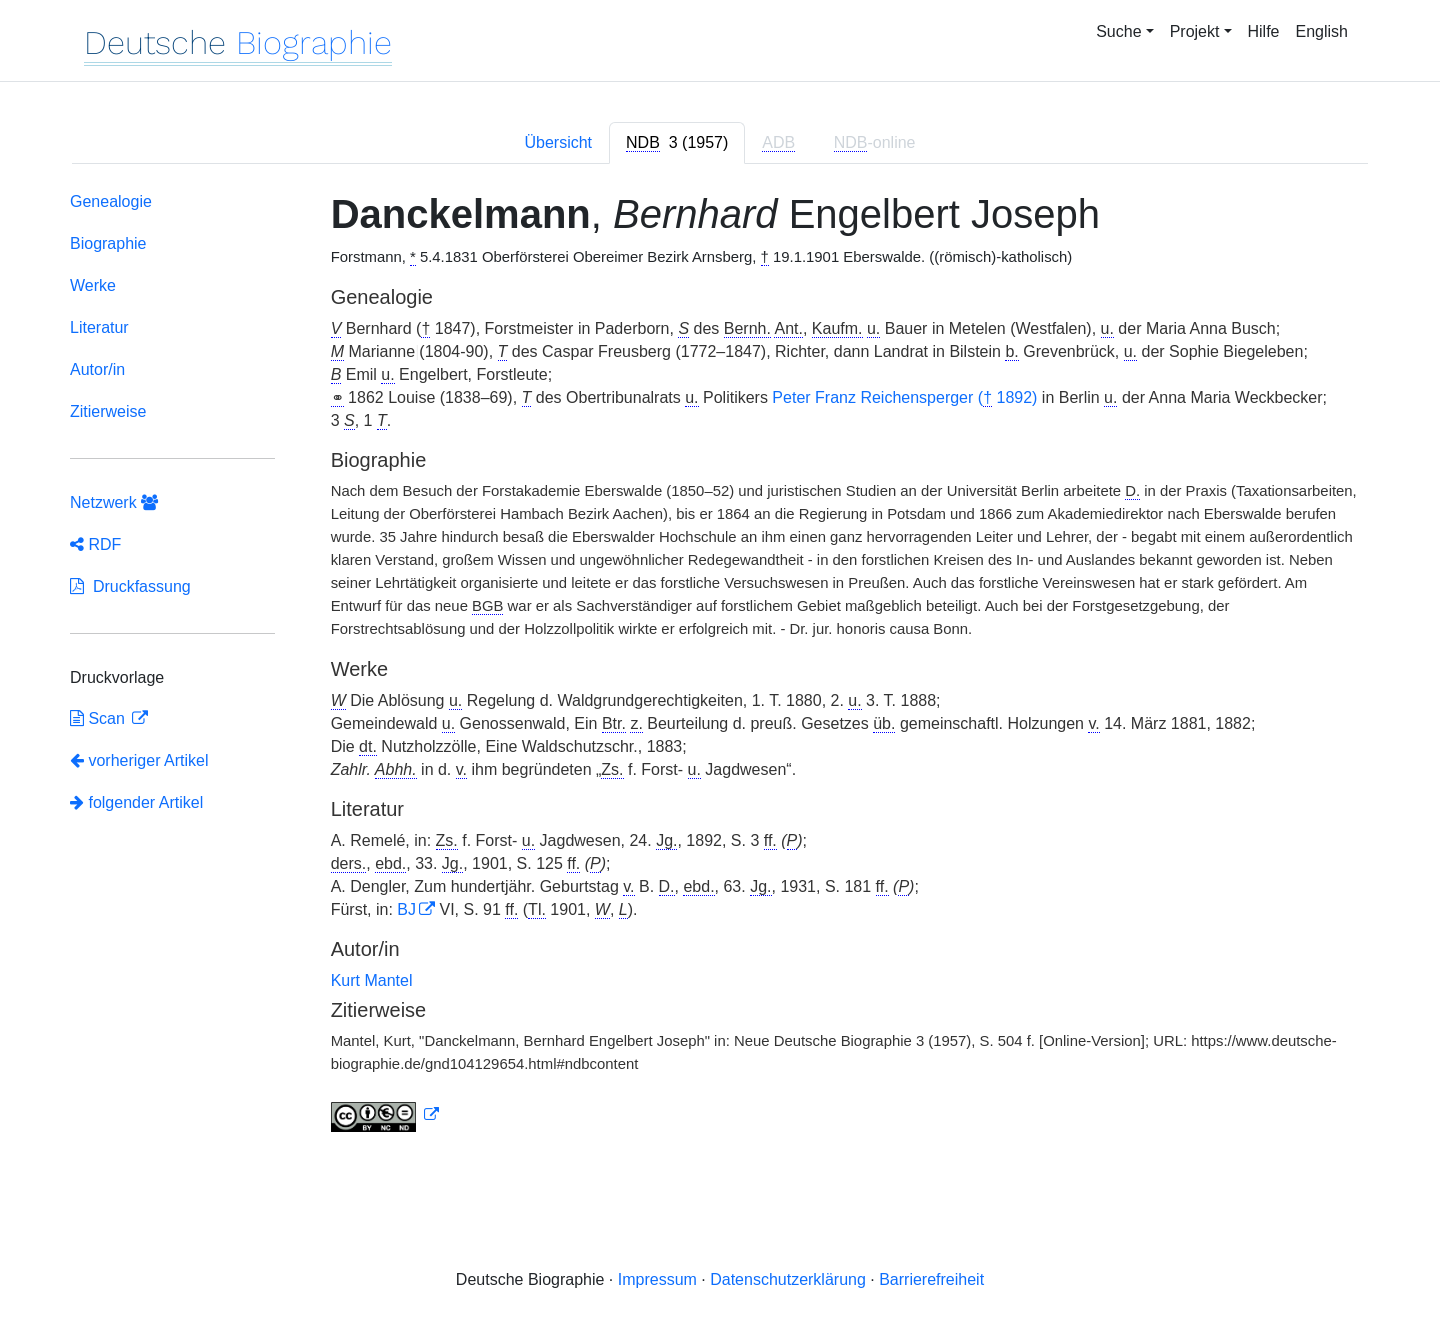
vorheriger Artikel (139, 760)
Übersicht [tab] (558, 142)
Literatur (99, 327)
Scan (99, 718)
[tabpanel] (720, 666)
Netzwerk (114, 502)
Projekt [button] (1195, 31)
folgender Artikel (136, 802)
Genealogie (111, 201)
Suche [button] (1118, 31)
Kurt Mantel (372, 980)
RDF (95, 544)
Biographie (108, 243)
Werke (93, 285)
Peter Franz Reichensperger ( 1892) (904, 398)
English (1322, 31)
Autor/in (97, 369)
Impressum (657, 1279)
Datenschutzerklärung (788, 1279)
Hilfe (1264, 31)
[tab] (677, 143)
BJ (406, 909)
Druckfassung (130, 586)
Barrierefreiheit (931, 1279)
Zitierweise (108, 411)
